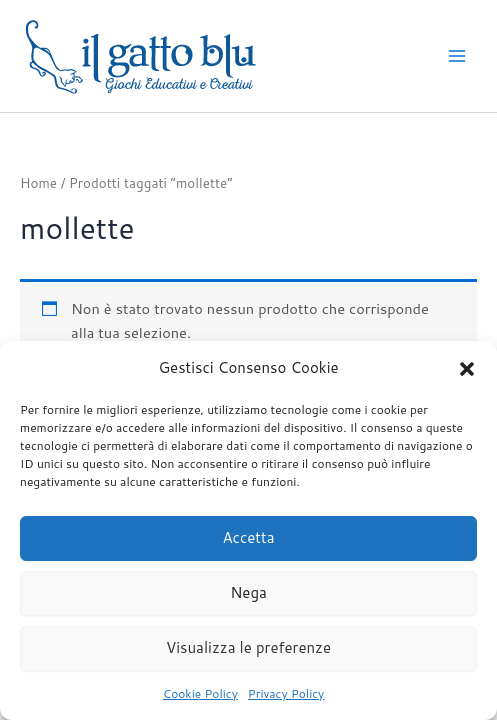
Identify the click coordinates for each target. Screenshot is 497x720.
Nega (248, 592)
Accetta (248, 537)
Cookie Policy (200, 693)
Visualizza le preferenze (248, 647)
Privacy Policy (286, 693)
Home (38, 182)
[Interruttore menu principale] (457, 56)
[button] (467, 369)
